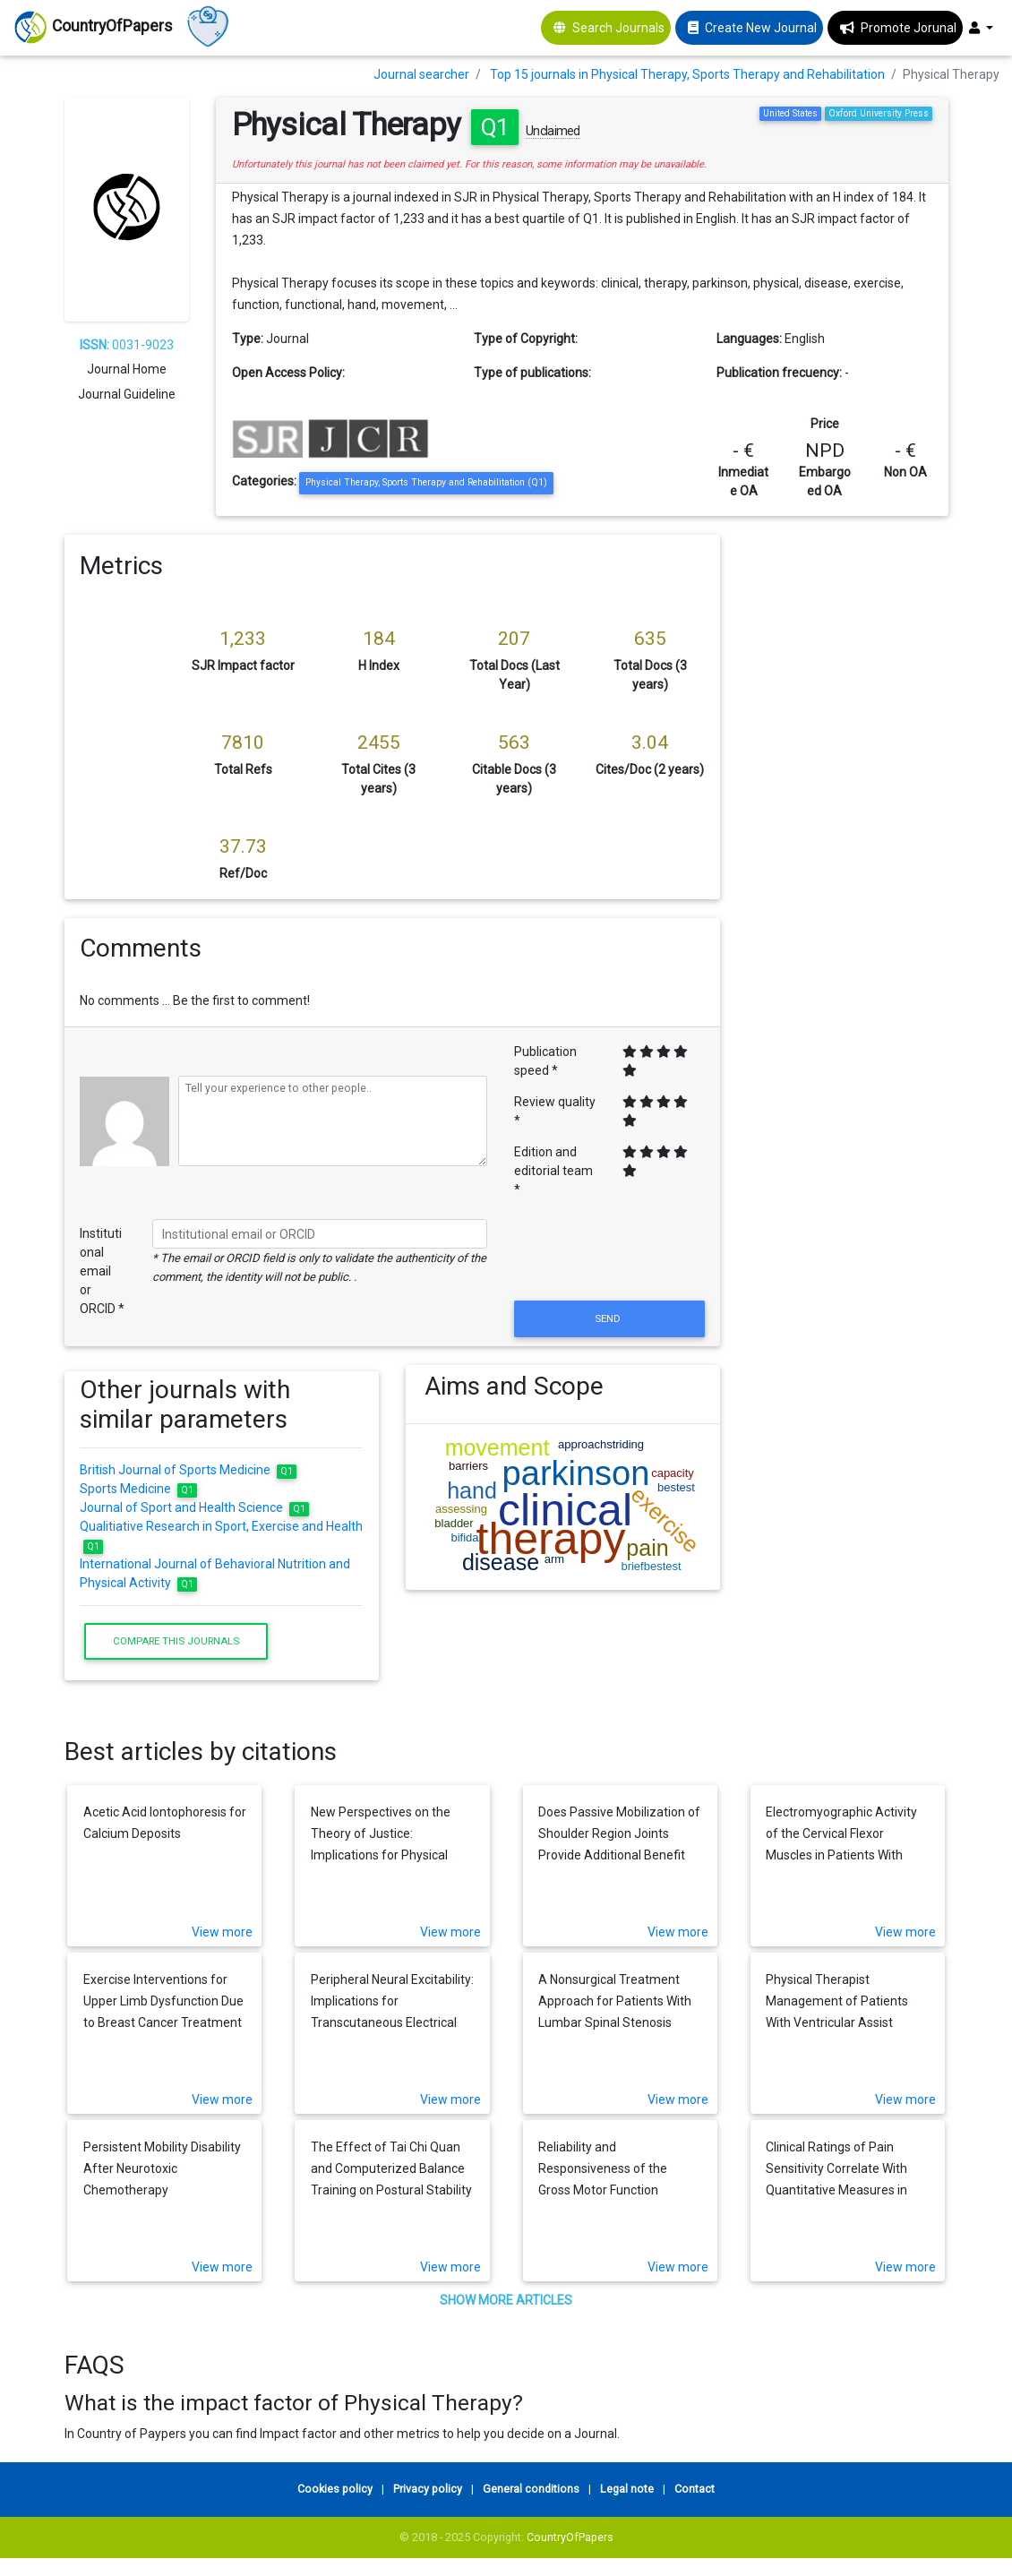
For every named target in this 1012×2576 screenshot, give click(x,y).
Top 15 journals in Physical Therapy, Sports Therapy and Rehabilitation (687, 74)
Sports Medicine (138, 1488)
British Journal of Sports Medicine (188, 1470)
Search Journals (618, 28)
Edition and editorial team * (553, 1171)
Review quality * (555, 1111)
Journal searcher (421, 74)
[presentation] (609, 1253)
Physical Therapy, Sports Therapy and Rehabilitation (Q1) (426, 482)
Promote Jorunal (908, 28)
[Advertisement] (848, 803)
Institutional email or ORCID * (102, 1271)
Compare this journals (176, 1641)
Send (609, 1318)
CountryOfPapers (570, 2537)
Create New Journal (761, 28)
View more (222, 1932)
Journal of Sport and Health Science (194, 1507)
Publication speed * (545, 1061)
